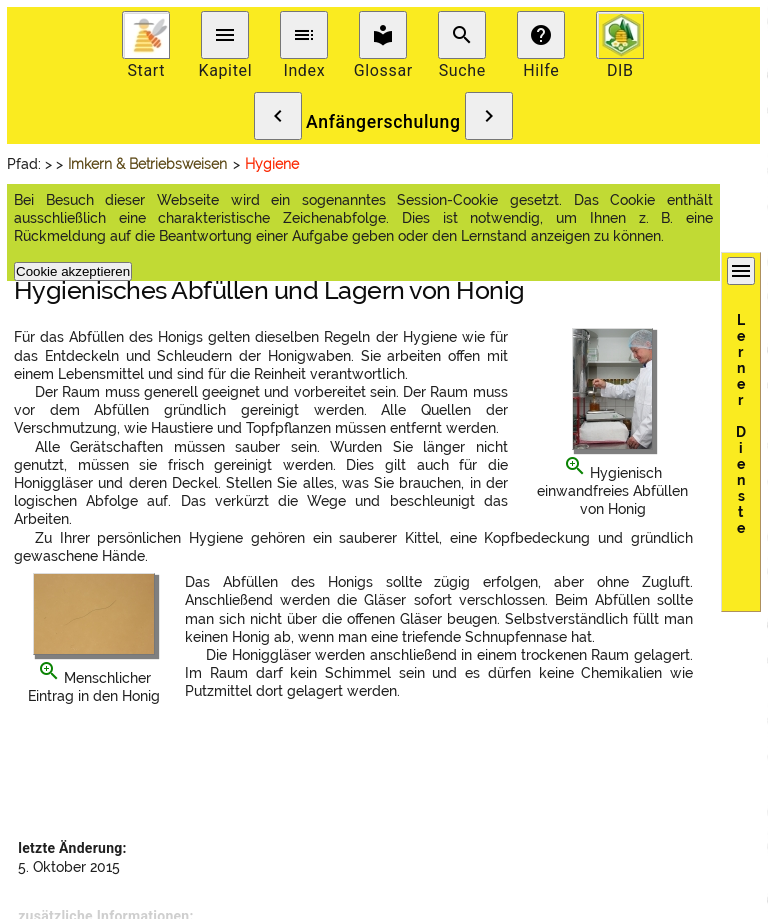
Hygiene (272, 164)
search (462, 35)
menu (225, 35)
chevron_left (278, 116)
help (541, 35)
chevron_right (489, 116)
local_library (383, 35)
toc (304, 35)
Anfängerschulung (383, 122)
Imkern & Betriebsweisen (147, 164)
